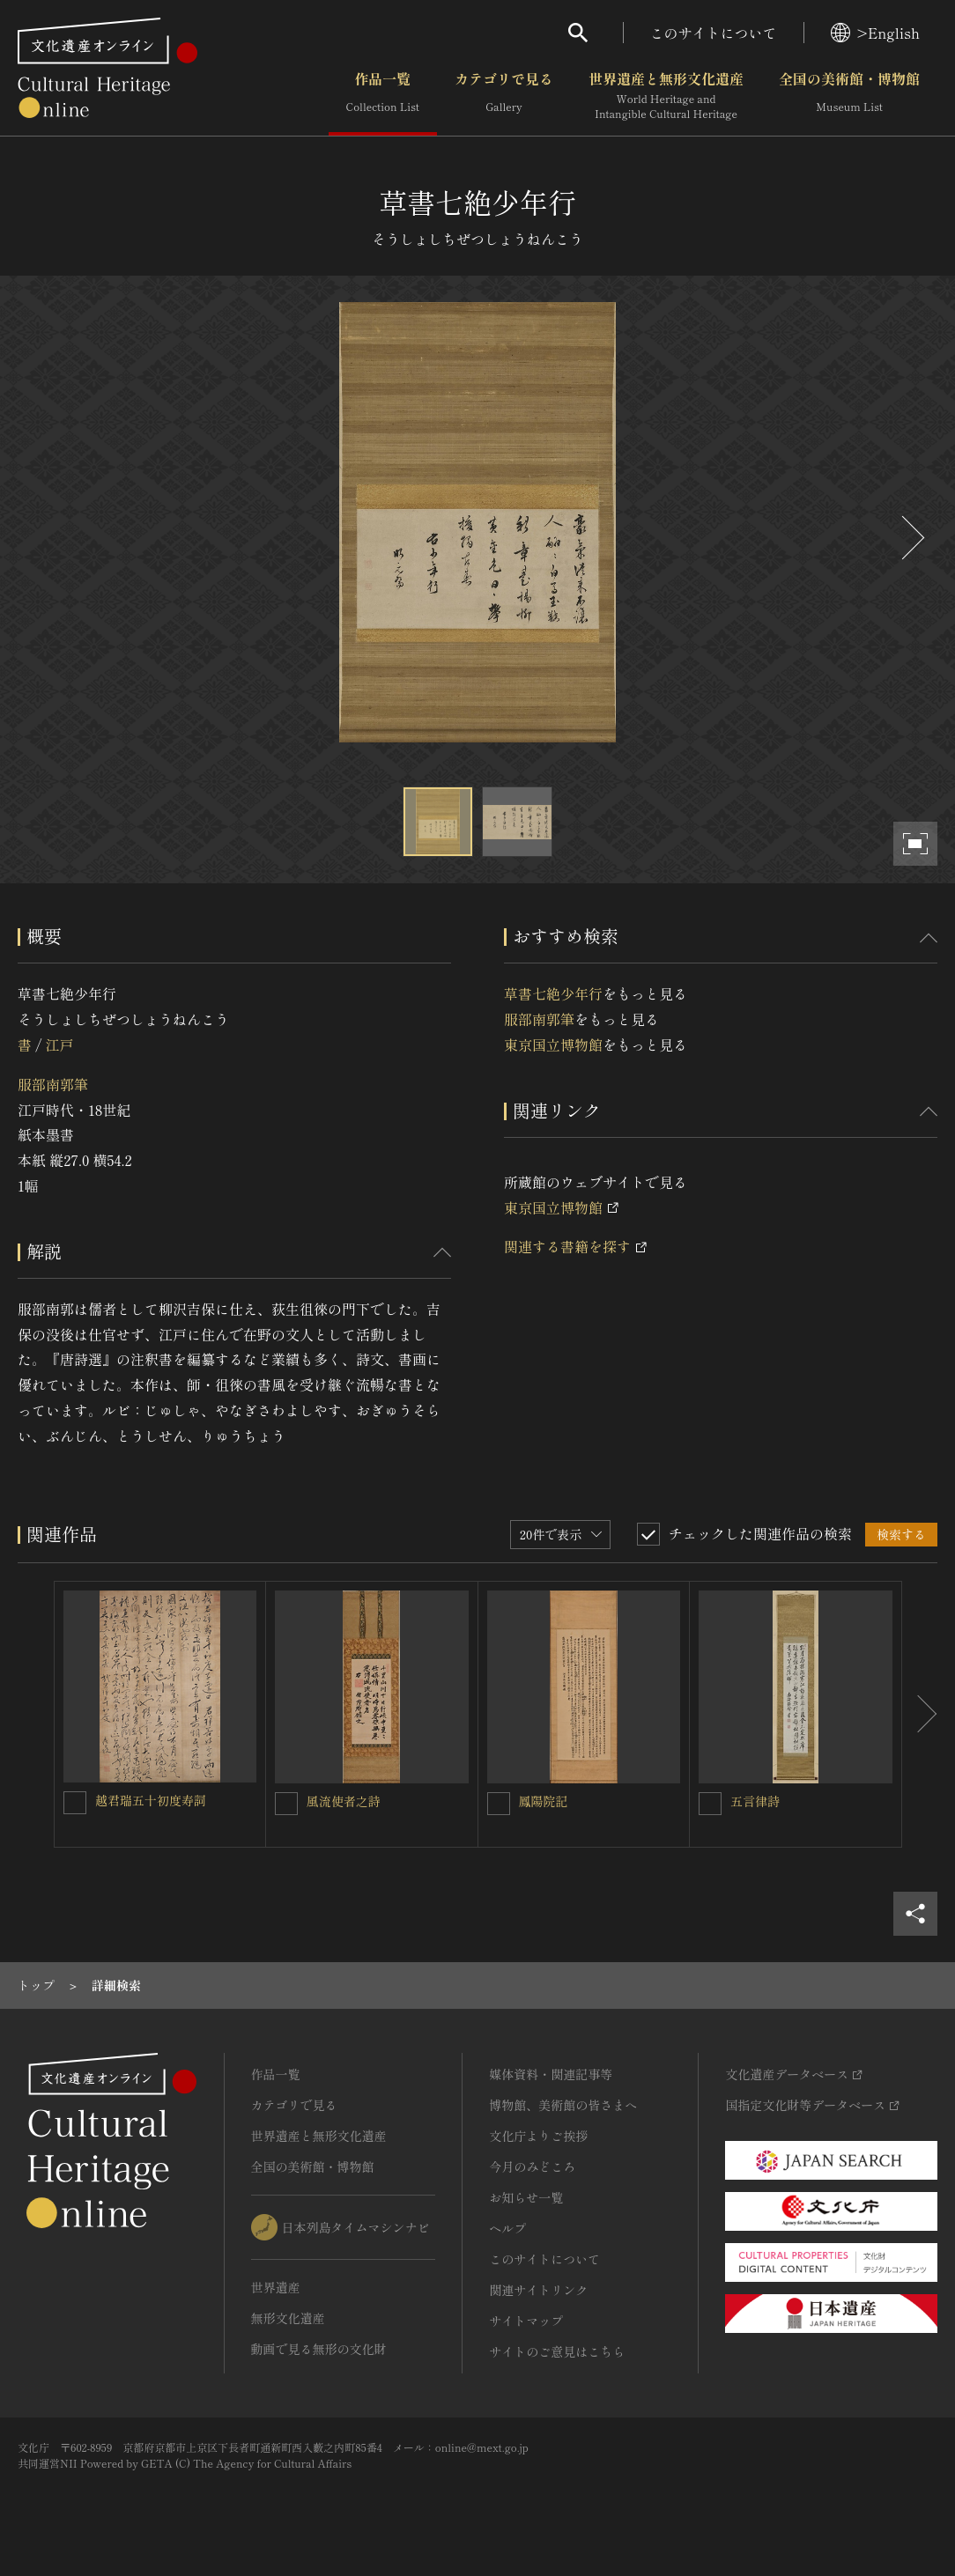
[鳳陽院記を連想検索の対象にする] (498, 1803)
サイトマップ (526, 2320)
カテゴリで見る (504, 96)
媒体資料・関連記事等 (550, 2074)
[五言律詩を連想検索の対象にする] (710, 1803)
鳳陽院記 (543, 1801)
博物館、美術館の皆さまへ (563, 2105)
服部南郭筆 (53, 1084)
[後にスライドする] (911, 537)
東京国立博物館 (553, 1044)
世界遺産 (275, 2287)
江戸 (59, 1044)
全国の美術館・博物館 (849, 96)
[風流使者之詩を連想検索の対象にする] (286, 1803)
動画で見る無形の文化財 (319, 2349)
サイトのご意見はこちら (557, 2351)
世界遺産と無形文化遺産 (666, 96)
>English (875, 32)
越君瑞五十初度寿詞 (150, 1800)
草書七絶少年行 (553, 993)
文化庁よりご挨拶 (538, 2135)
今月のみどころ (532, 2166)
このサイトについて (713, 32)
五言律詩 (755, 1801)
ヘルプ (507, 2228)
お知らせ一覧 (526, 2197)
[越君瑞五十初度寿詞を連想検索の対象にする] (74, 1802)
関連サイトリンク (538, 2290)
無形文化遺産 (288, 2318)
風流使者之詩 (344, 1801)
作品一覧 (382, 96)
